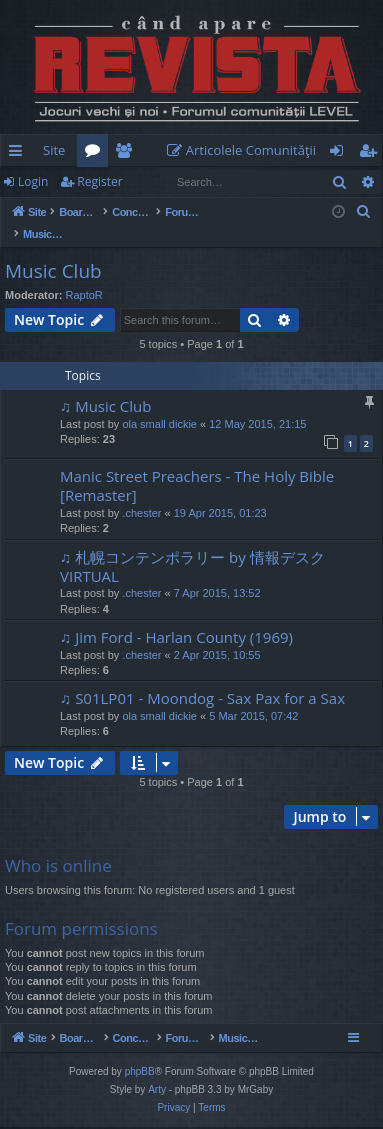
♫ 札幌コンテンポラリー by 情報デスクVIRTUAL (192, 545)
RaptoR (84, 274)
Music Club (53, 250)
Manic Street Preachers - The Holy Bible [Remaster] (197, 464)
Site (54, 150)
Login (33, 181)
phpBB (140, 1073)
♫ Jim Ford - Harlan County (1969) (176, 616)
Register (99, 181)
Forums (96, 154)
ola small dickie (159, 403)
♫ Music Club (105, 385)
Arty (157, 1091)
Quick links (19, 154)
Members (127, 154)
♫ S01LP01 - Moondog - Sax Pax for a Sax (202, 677)
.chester (141, 492)
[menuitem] (246, 150)
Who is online (58, 844)
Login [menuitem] (340, 154)
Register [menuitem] (372, 154)
